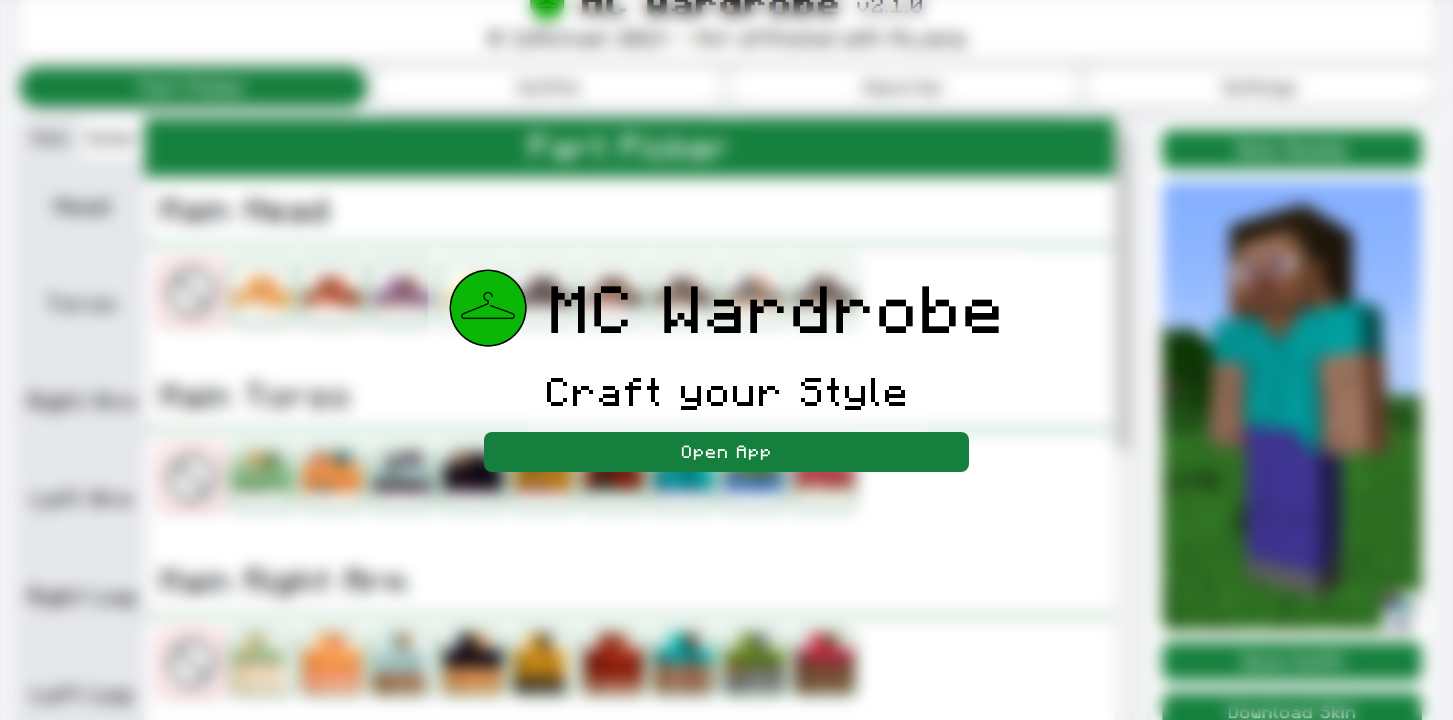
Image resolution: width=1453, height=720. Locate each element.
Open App (726, 452)
